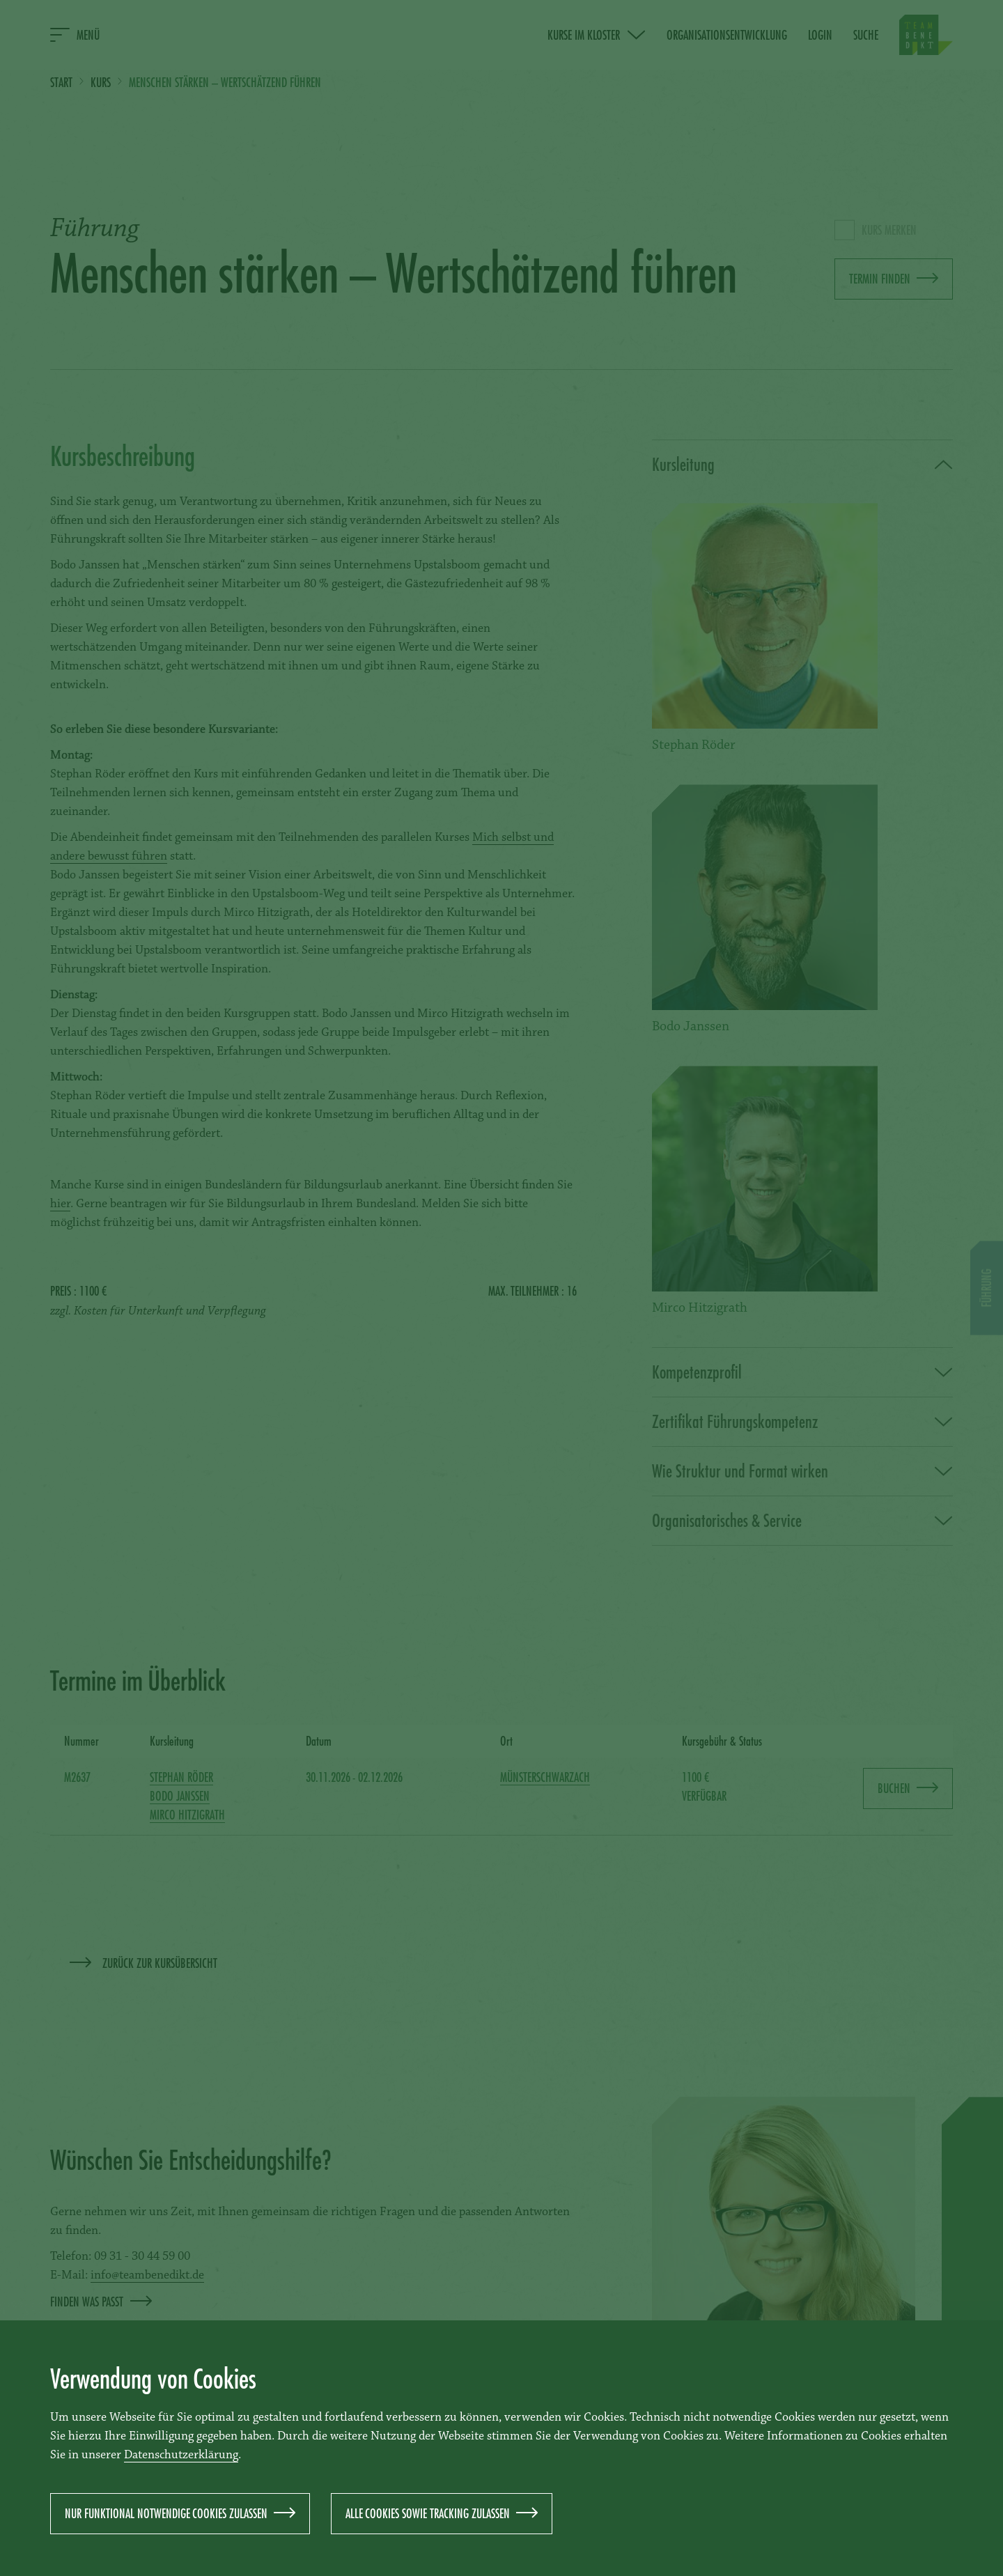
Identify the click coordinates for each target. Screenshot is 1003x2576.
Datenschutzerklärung (181, 2455)
